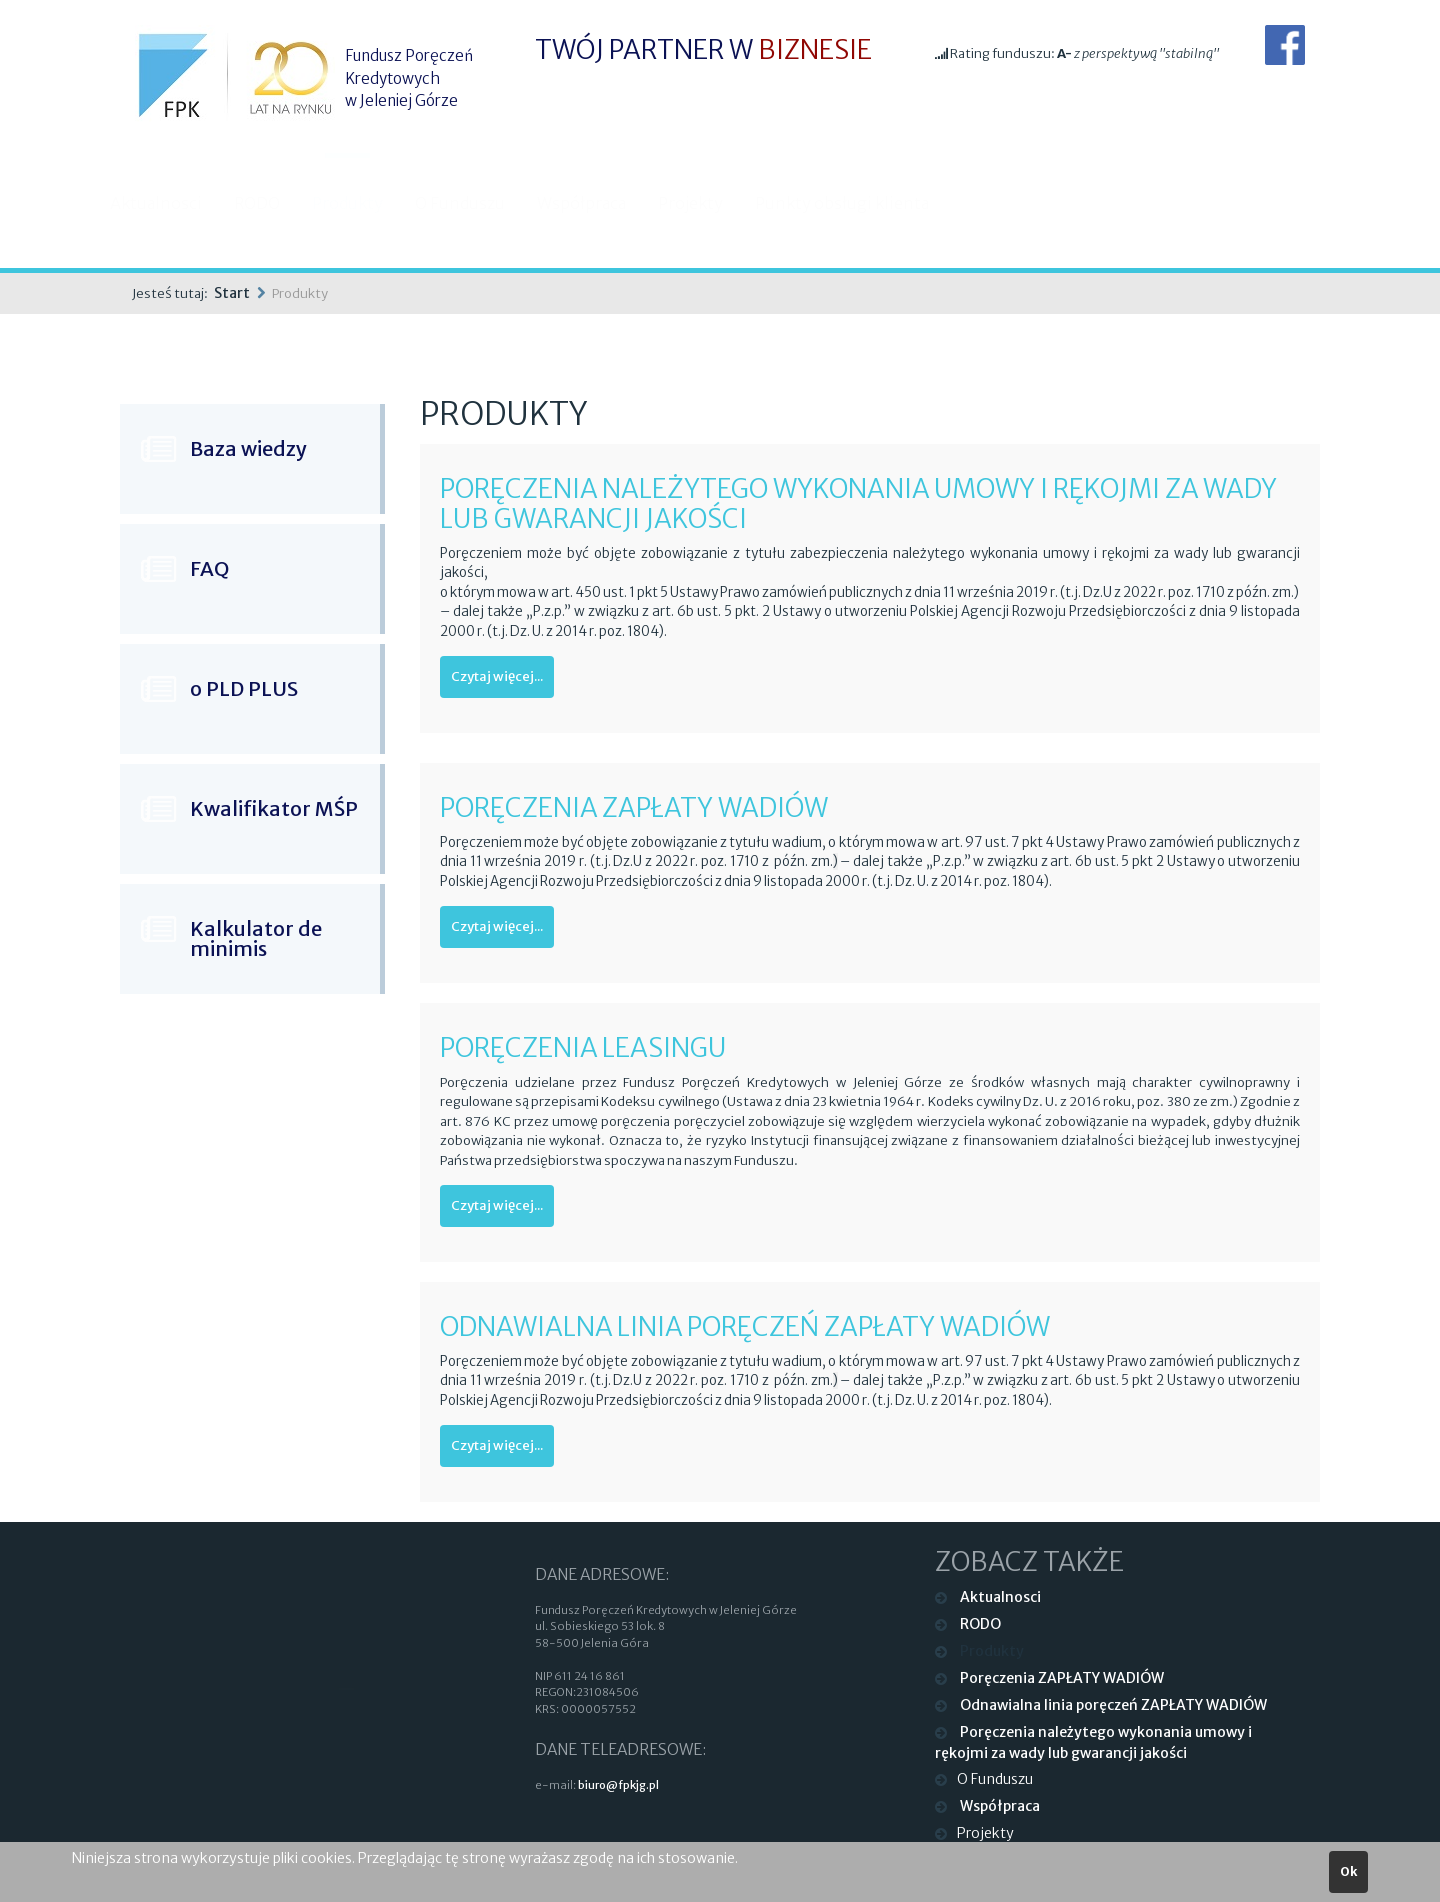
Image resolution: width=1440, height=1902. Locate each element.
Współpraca (600, 203)
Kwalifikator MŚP (274, 808)
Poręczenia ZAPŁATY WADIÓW (634, 807)
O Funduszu (479, 203)
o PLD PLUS (244, 688)
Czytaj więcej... (497, 676)
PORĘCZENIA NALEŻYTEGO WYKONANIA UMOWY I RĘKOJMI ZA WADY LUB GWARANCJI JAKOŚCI (858, 503)
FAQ (209, 568)
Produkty (366, 203)
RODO (276, 203)
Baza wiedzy (248, 448)
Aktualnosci (175, 203)
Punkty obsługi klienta (861, 203)
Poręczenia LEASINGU (583, 1047)
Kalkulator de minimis (256, 938)
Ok (1348, 1871)
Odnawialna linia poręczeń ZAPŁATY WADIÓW (745, 1326)
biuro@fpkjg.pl (618, 1785)
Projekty (709, 203)
